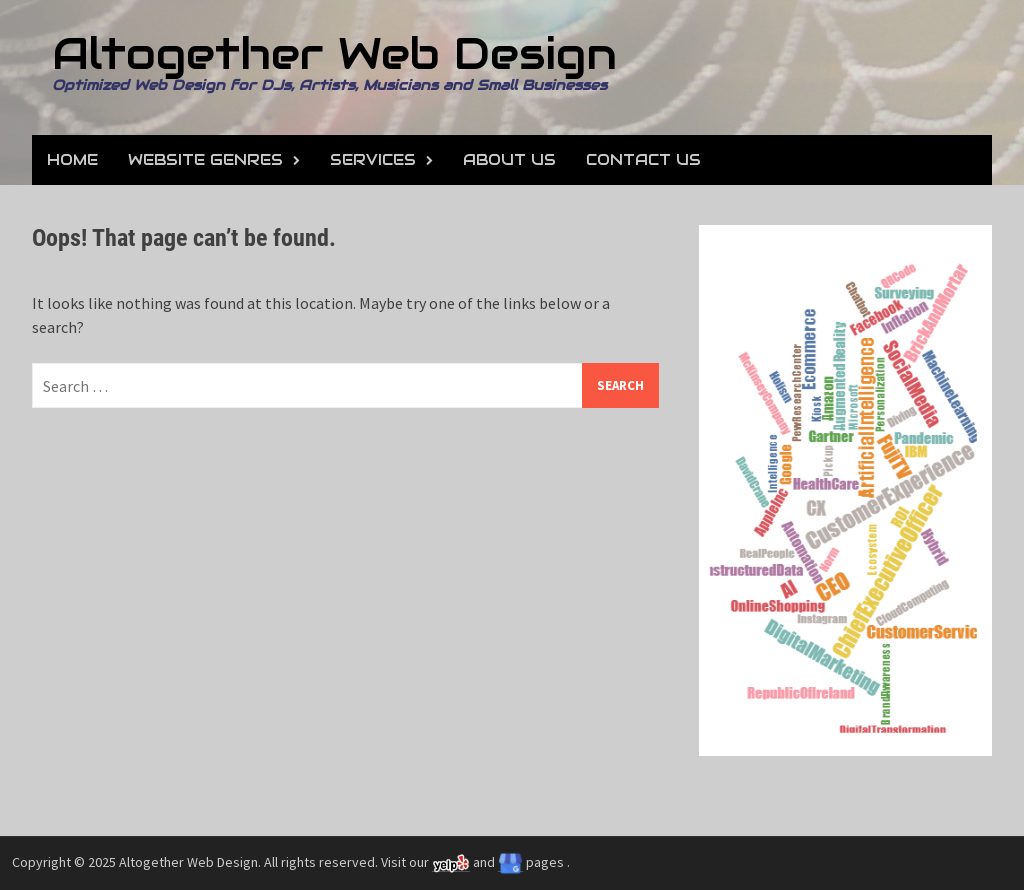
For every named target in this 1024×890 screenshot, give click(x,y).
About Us (509, 159)
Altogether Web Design (334, 53)
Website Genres (205, 159)
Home (72, 159)
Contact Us (643, 159)
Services (373, 159)
